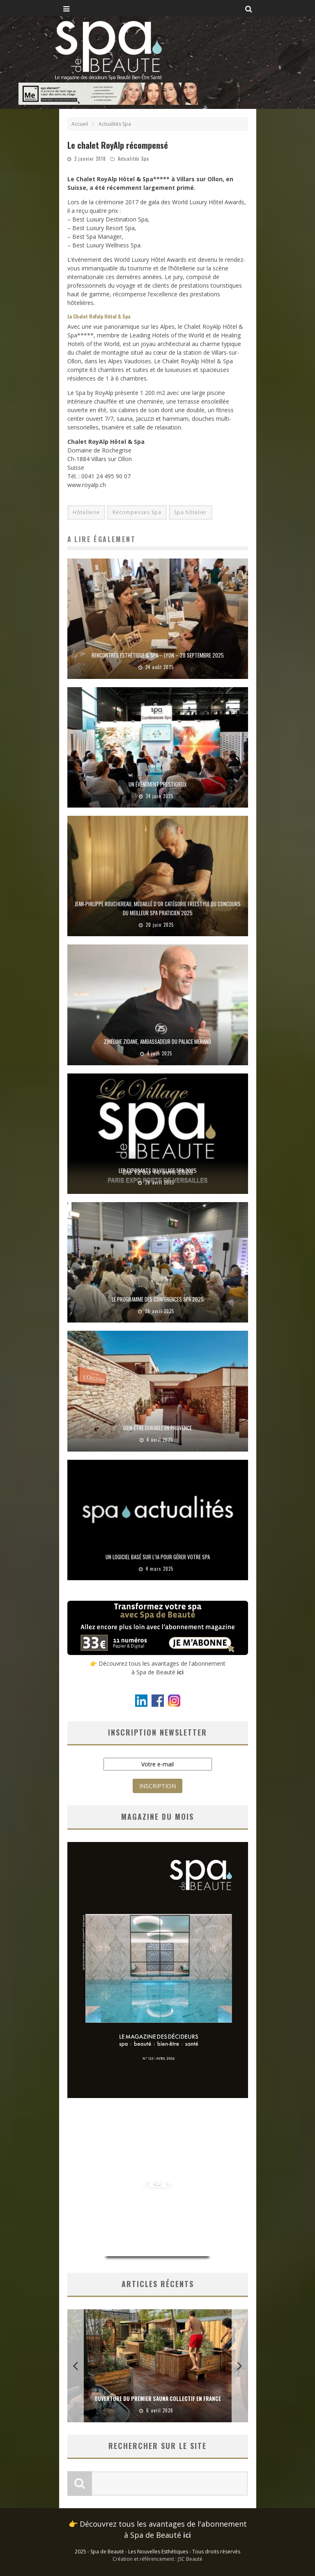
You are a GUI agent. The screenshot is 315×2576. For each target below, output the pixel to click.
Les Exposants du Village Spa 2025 (158, 1170)
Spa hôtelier (190, 512)
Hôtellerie (86, 512)
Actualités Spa (133, 158)
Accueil (79, 123)
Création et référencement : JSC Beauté (157, 2558)
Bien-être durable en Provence (157, 1428)
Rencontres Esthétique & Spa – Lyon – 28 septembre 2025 (158, 655)
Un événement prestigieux (157, 784)
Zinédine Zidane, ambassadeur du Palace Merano (157, 1041)
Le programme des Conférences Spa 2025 (158, 1299)
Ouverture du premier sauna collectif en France (157, 2398)
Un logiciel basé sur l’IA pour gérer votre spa (158, 1557)
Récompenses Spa (137, 512)
